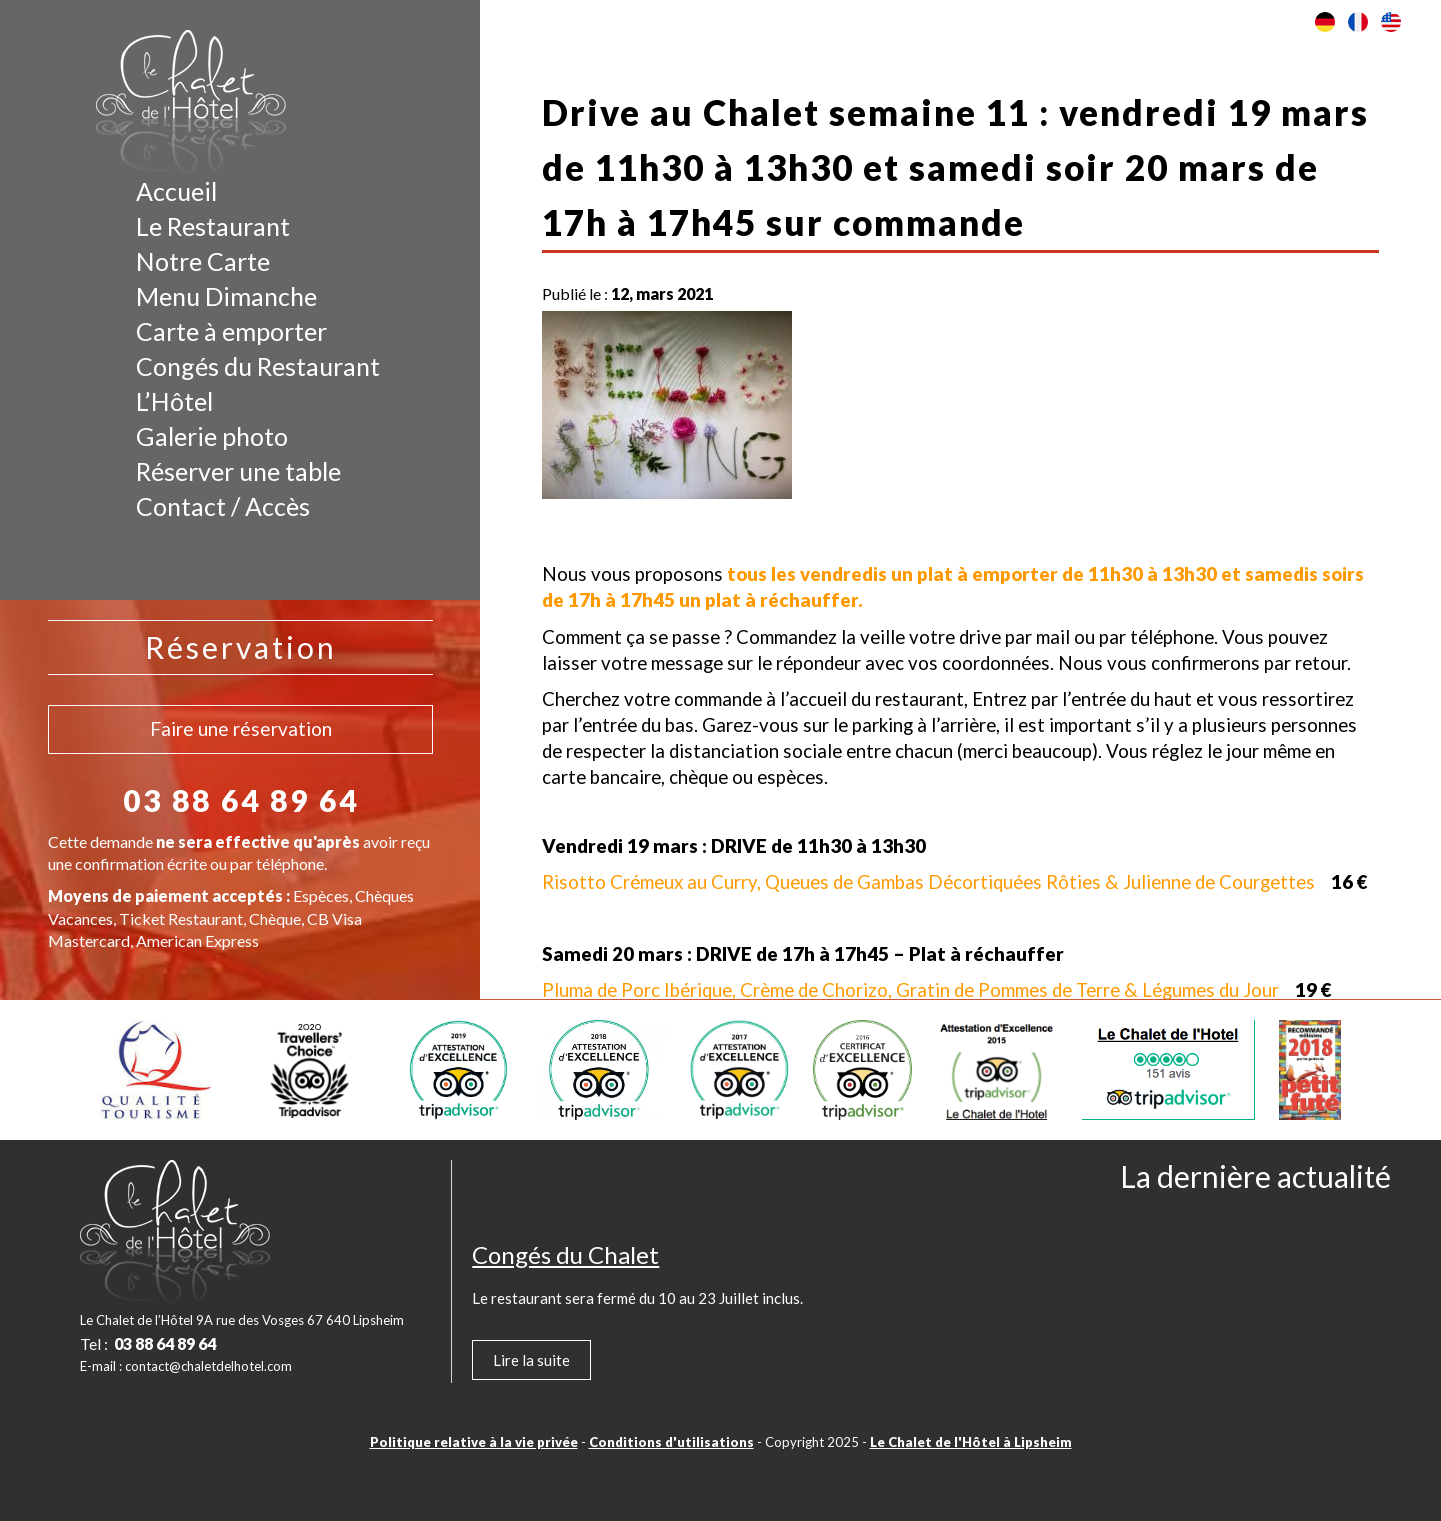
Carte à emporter (231, 331)
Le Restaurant (213, 226)
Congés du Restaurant (258, 366)
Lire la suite (531, 1360)
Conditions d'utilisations (671, 1442)
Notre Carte (203, 261)
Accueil (176, 191)
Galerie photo (212, 436)
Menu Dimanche (226, 296)
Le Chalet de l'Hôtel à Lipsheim (971, 1442)
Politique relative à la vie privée (474, 1442)
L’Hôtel (174, 401)
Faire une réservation (241, 728)
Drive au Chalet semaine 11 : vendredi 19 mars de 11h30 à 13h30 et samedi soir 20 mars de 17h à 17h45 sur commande (955, 167)
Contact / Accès (223, 506)
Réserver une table (238, 471)
